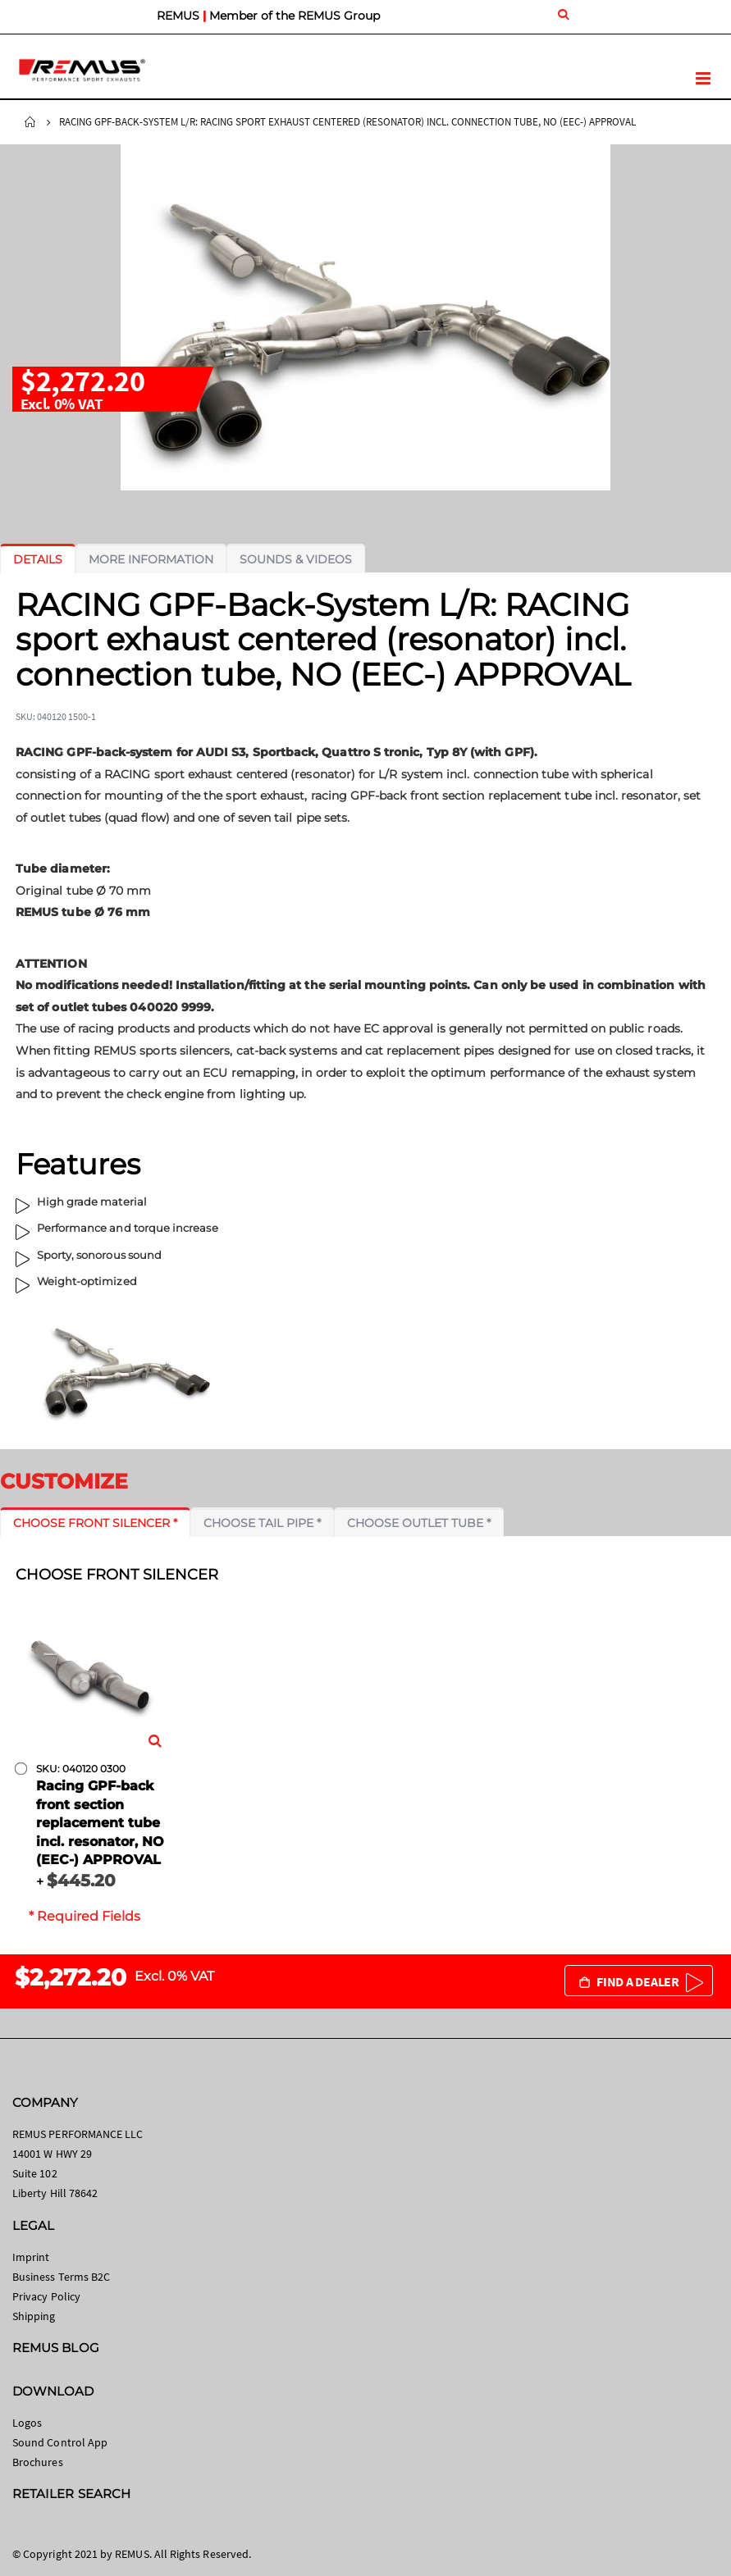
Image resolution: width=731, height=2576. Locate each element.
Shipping (34, 2316)
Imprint (30, 2257)
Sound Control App (59, 2442)
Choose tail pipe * (262, 1523)
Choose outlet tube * (419, 1523)
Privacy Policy (46, 2296)
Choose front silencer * (95, 1523)
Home (30, 122)
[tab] (37, 559)
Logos (27, 2422)
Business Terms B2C (61, 2276)
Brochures (37, 2462)
